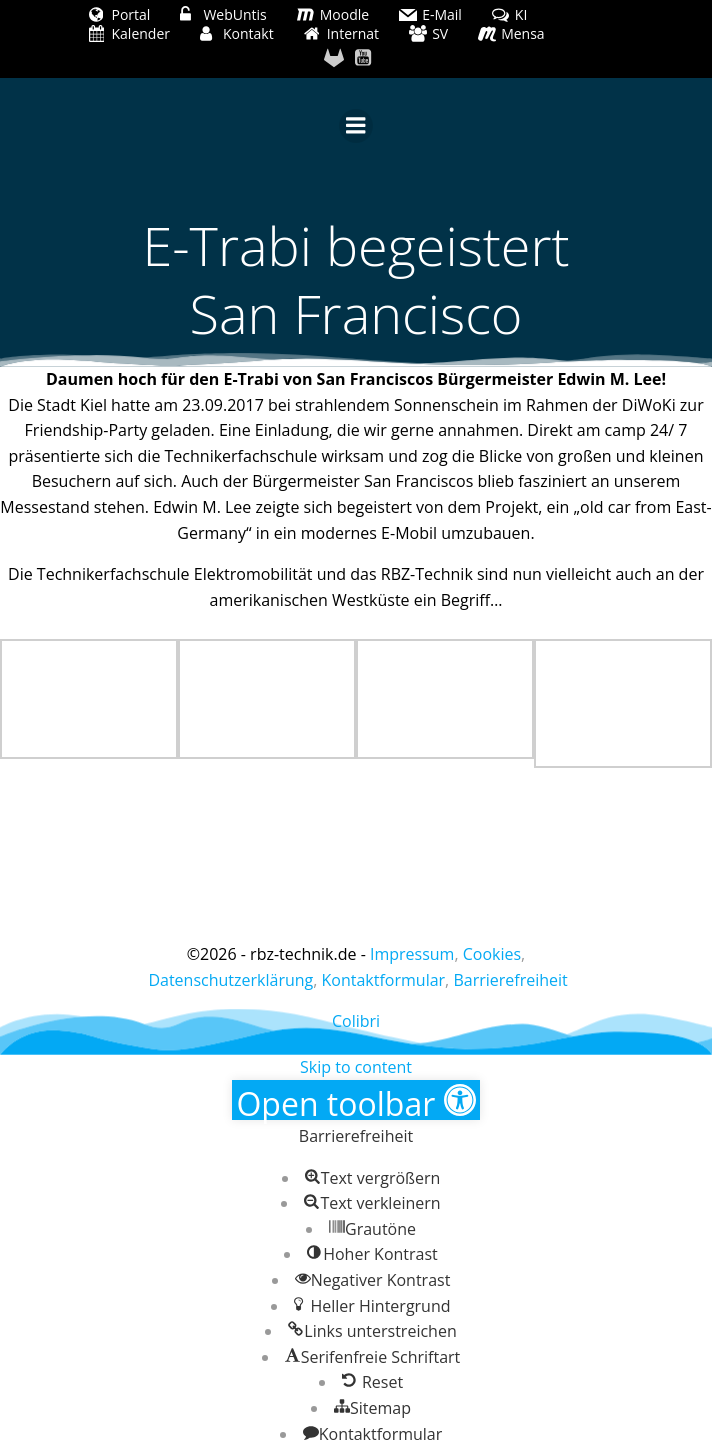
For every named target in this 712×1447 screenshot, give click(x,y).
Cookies (492, 954)
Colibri (356, 1021)
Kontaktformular (384, 980)
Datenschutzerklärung (230, 980)
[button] (355, 1100)
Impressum (412, 954)
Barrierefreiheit (510, 980)
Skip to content (356, 1067)
